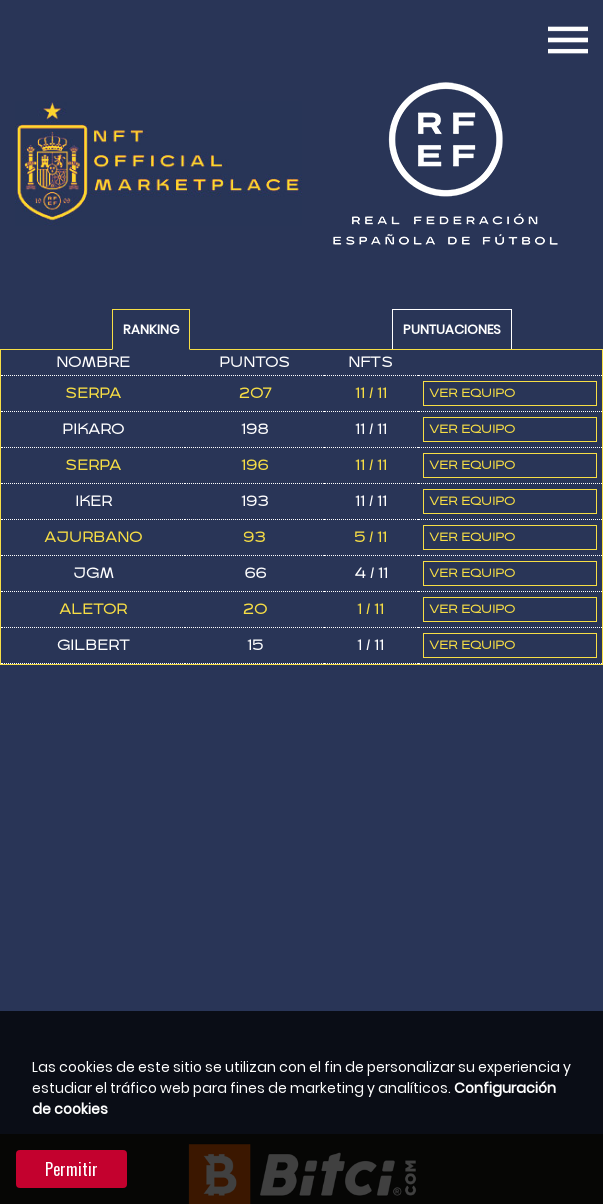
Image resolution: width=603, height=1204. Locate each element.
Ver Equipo (472, 393)
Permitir (71, 1169)
